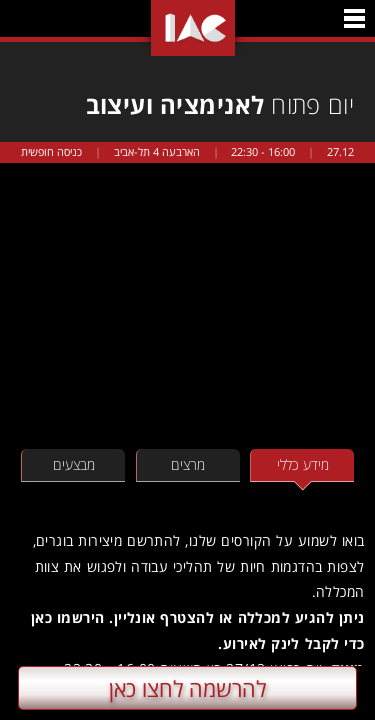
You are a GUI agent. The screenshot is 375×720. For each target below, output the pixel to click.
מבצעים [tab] (74, 464)
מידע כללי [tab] (303, 464)
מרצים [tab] (188, 464)
